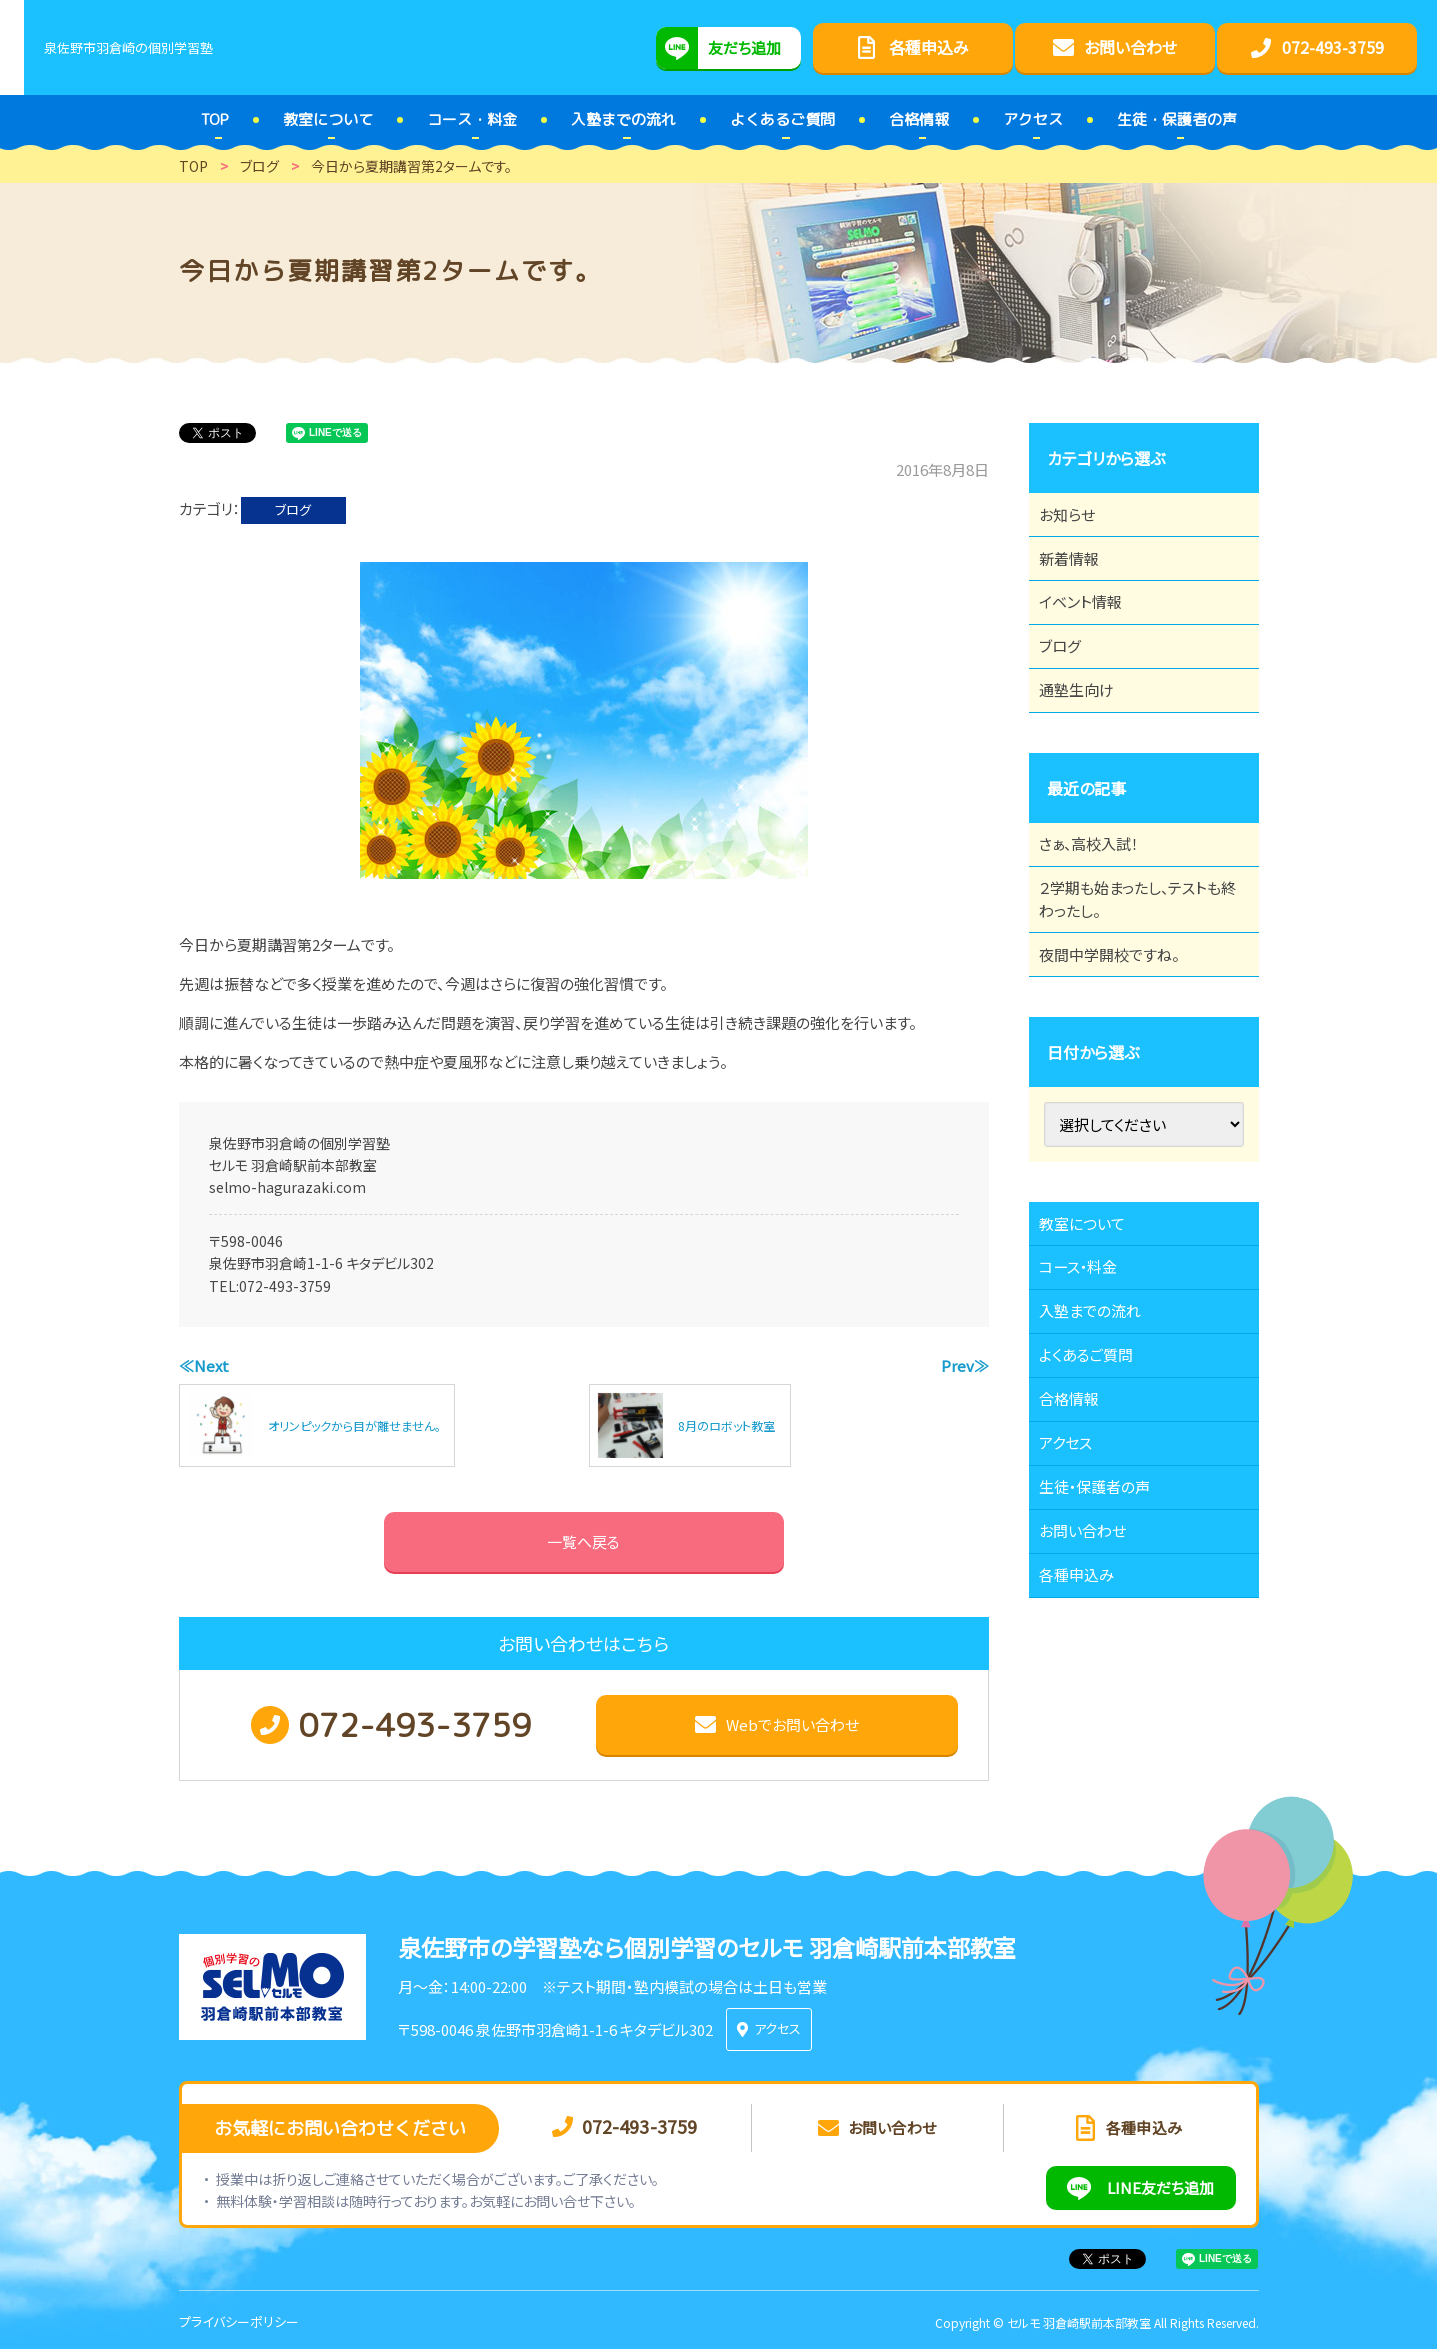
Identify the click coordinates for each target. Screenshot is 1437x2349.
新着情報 (1079, 575)
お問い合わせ (1093, 1704)
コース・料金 (1089, 1374)
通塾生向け (1087, 740)
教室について (1093, 1319)
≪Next (204, 1365)
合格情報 (1079, 1539)
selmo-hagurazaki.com (287, 1187)
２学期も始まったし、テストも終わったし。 (1137, 972)
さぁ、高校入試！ (1100, 905)
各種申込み (1087, 1759)
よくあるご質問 (1097, 1484)
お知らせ (1077, 520)
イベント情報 (1091, 630)
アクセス (1075, 1594)
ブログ (293, 509)
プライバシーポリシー (239, 2317)
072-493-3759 (285, 1286)
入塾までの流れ (1101, 1429)
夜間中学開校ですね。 (1121, 1039)
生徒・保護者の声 (1106, 1649)
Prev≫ (965, 1365)
